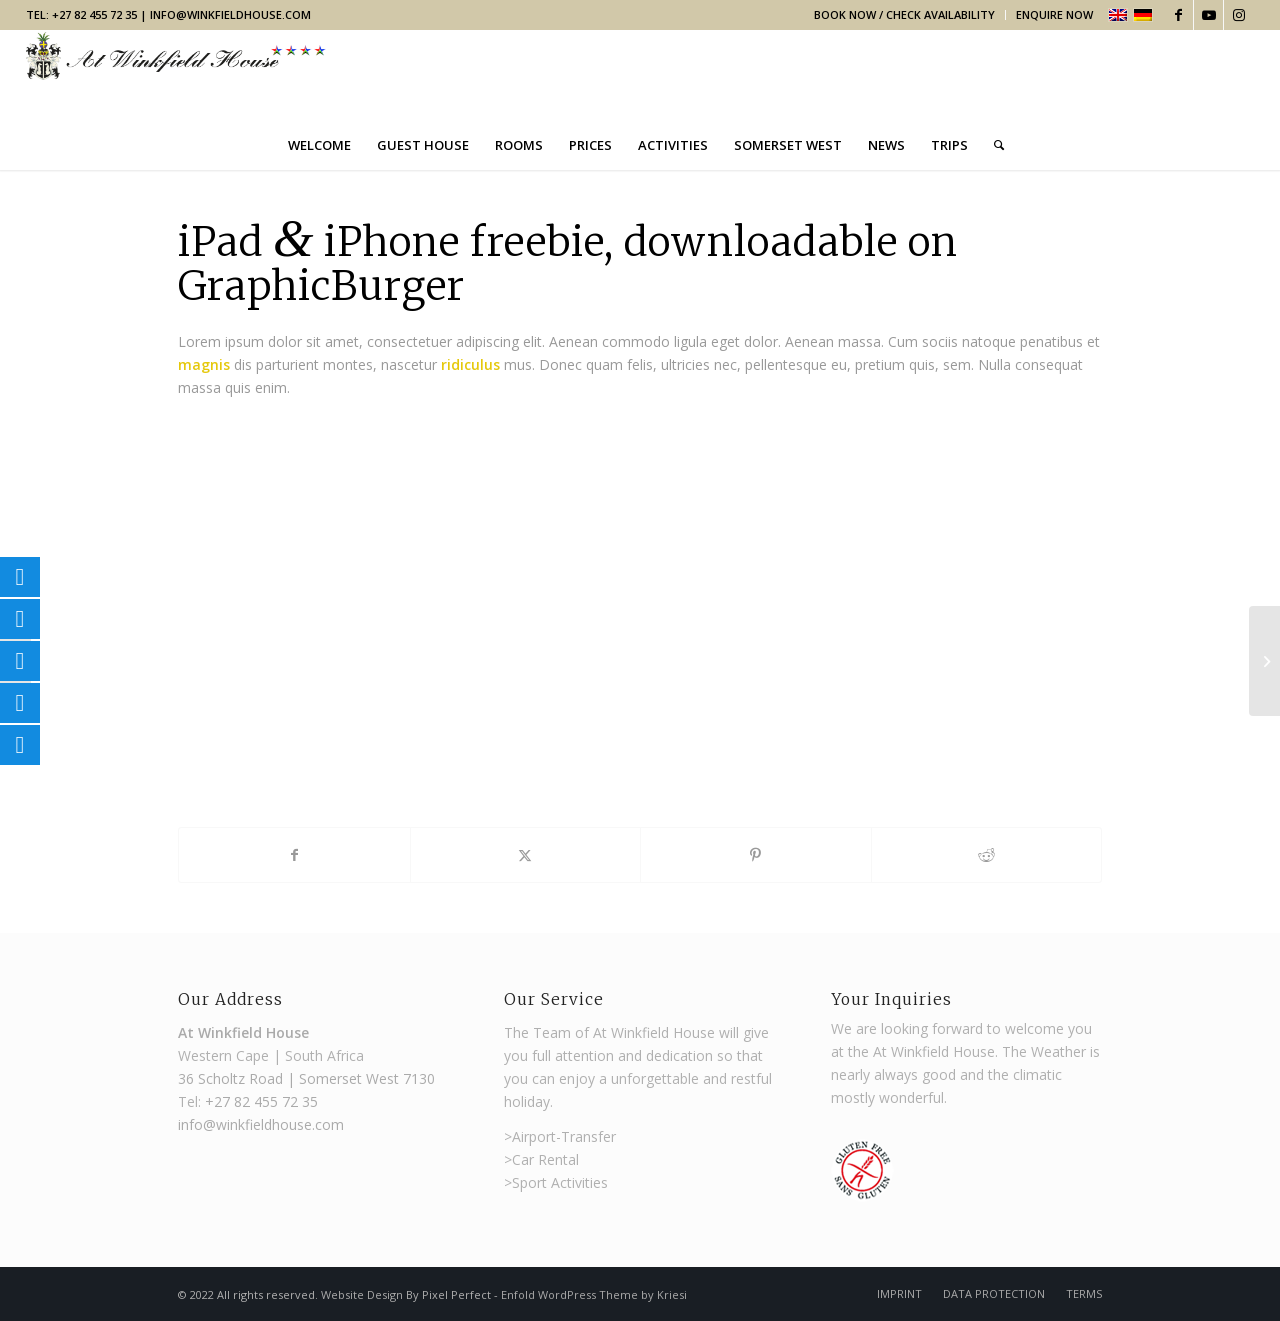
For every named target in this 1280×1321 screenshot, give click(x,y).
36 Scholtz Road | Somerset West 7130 (306, 1078)
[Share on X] (526, 855)
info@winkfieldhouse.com (230, 14)
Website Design (363, 1294)
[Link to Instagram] (1239, 15)
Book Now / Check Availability (904, 14)
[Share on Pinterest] (756, 855)
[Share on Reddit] (987, 855)
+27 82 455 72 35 (261, 1101)
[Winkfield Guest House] (176, 74)
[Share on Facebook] (294, 855)
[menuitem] (905, 15)
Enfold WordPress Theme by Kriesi (594, 1294)
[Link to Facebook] (1178, 15)
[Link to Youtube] (1208, 15)
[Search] (992, 145)
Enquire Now (1054, 14)
